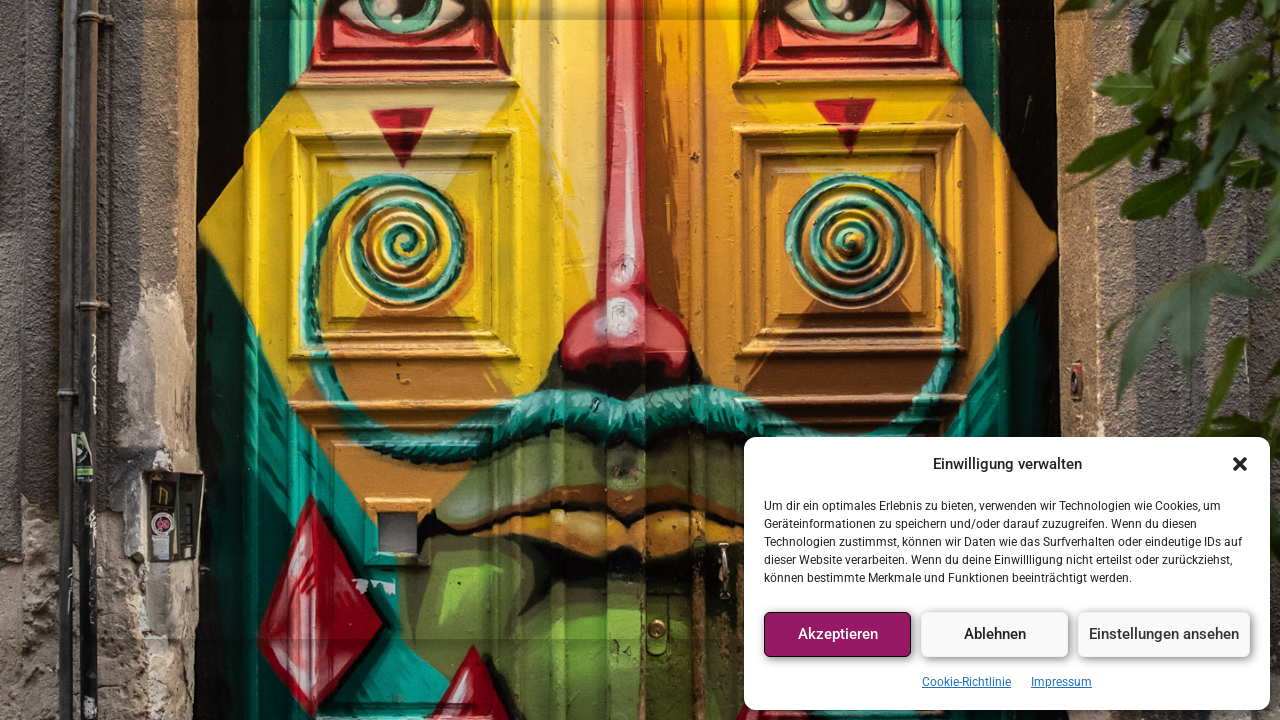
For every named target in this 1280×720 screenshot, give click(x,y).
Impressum (1061, 682)
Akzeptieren (838, 634)
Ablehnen (995, 634)
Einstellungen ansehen (1164, 634)
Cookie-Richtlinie (966, 682)
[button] (1240, 464)
